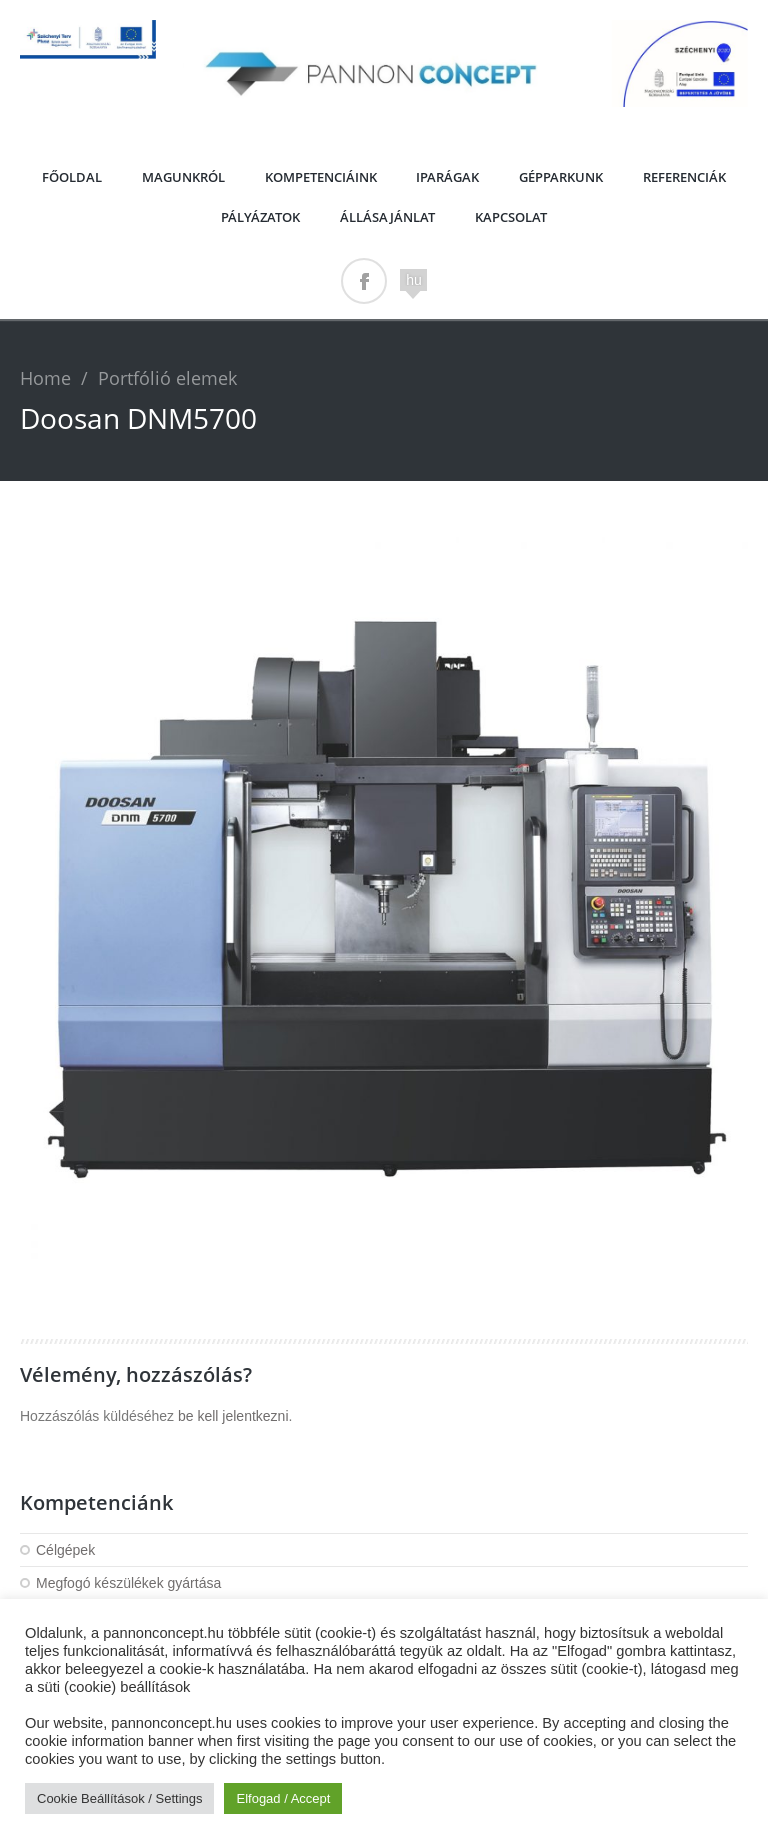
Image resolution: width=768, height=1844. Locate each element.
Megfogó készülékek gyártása (128, 1583)
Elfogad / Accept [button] (283, 1798)
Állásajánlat (387, 217)
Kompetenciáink (321, 177)
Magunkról (183, 177)
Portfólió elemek (167, 378)
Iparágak (447, 177)
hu (414, 280)
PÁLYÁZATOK (260, 217)
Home (45, 378)
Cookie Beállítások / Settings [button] (119, 1798)
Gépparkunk (561, 177)
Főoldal (72, 177)
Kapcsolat (511, 217)
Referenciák (684, 177)
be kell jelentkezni (233, 1416)
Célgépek (65, 1550)
